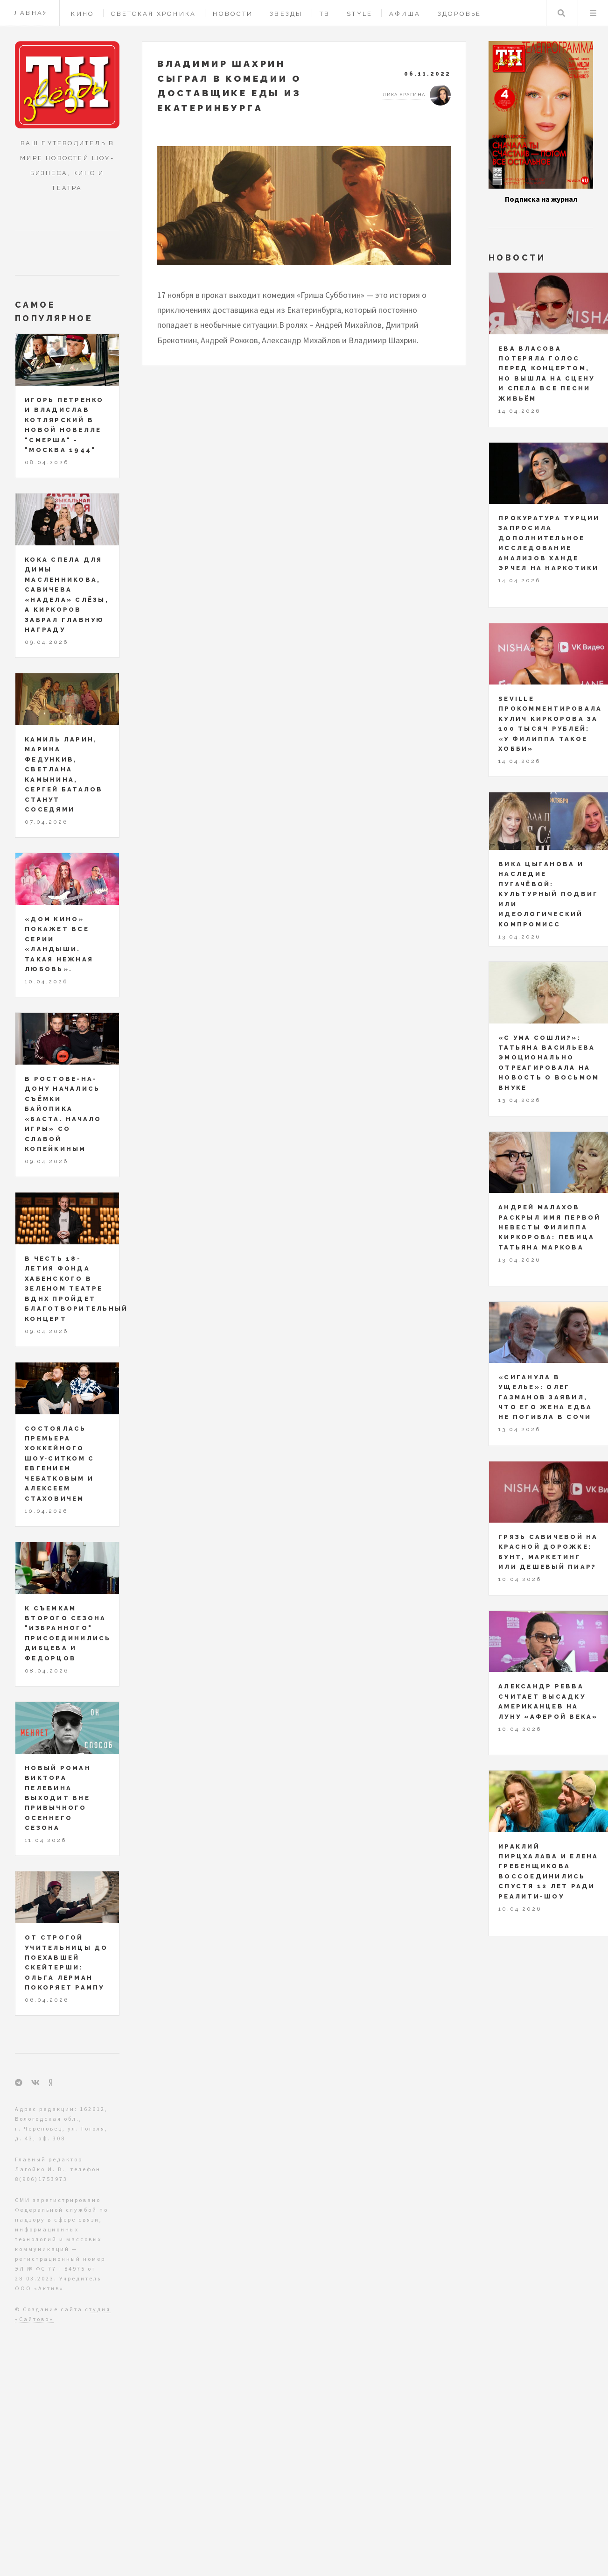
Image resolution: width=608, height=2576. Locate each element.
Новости (233, 13)
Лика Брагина (404, 94)
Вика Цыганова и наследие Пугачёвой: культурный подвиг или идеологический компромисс (548, 894)
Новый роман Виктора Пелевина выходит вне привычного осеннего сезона (58, 1798)
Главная (29, 12)
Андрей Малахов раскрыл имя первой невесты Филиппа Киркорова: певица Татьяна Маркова (549, 1227)
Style (359, 13)
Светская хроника (153, 13)
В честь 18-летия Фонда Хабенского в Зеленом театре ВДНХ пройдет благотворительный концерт (76, 1288)
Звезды (286, 13)
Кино (82, 13)
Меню (593, 13)
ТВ (325, 13)
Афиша (404, 13)
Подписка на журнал (541, 199)
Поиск (561, 13)
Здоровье (460, 13)
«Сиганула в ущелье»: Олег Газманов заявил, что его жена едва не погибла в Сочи (545, 1397)
